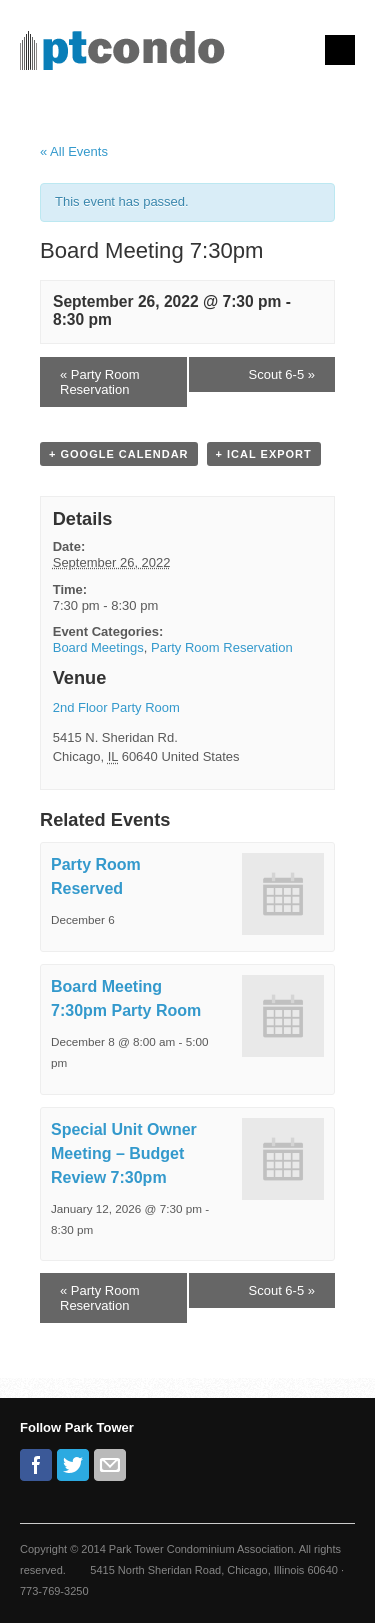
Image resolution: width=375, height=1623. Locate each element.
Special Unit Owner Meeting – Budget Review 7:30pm (124, 1153)
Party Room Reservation (99, 382)
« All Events (74, 151)
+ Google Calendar (119, 454)
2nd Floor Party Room (116, 707)
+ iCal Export (264, 454)
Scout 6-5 (282, 374)
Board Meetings (98, 647)
